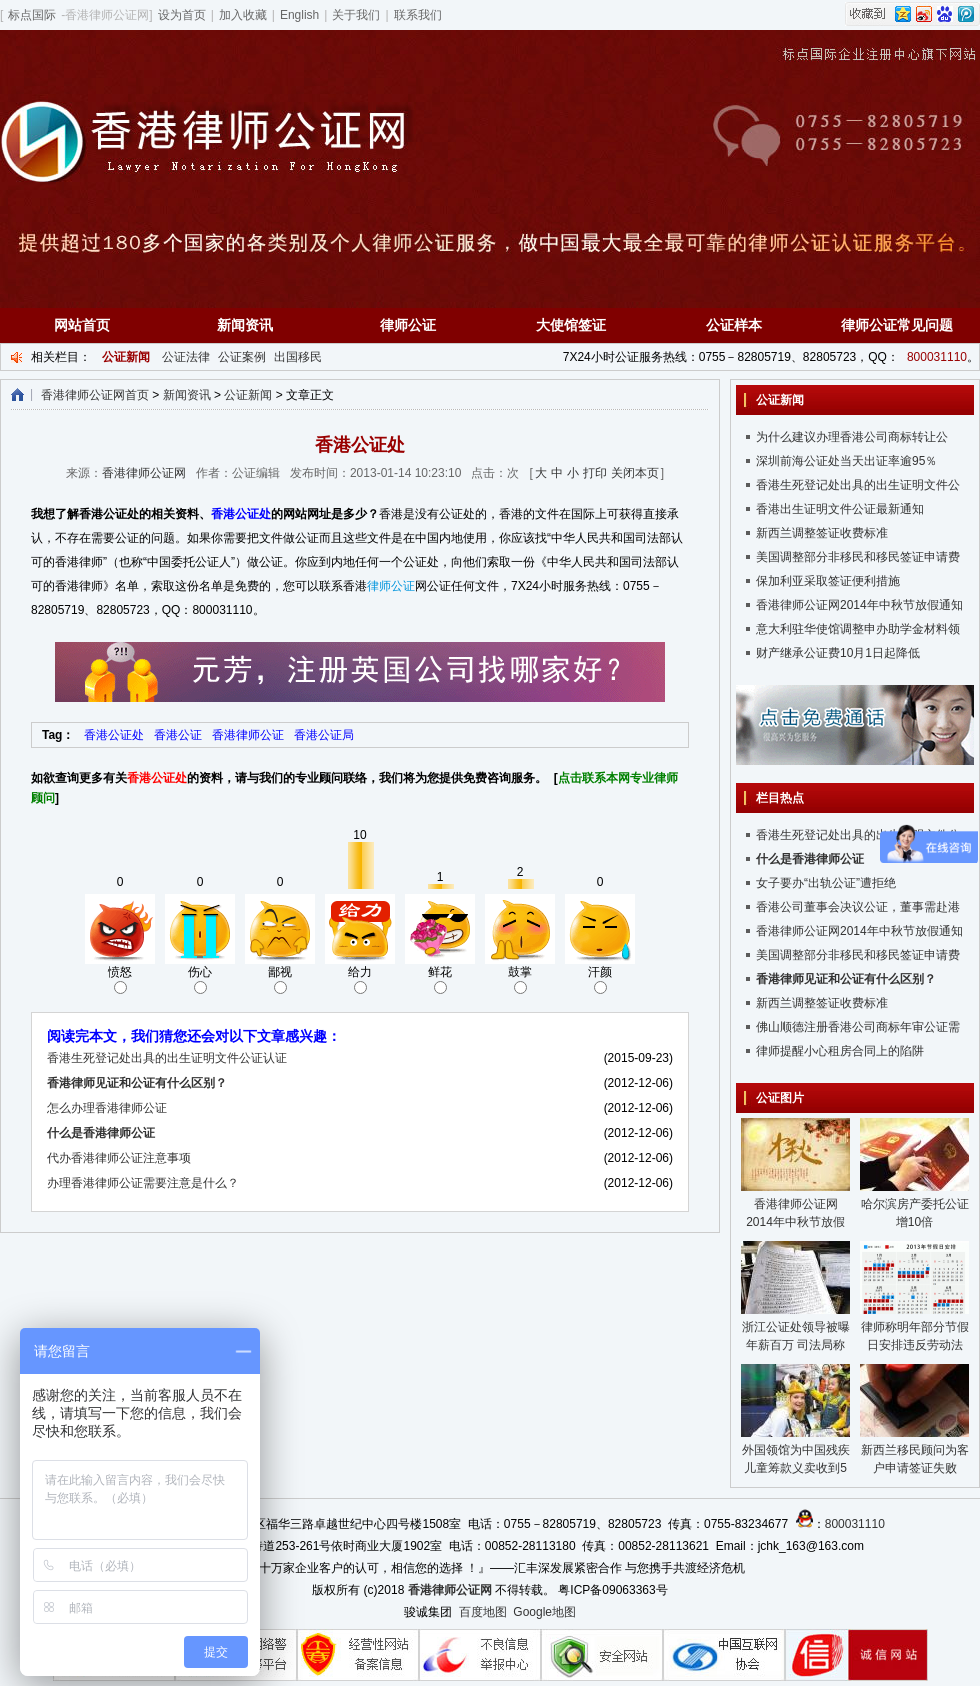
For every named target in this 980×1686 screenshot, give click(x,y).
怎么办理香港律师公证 (107, 1108)
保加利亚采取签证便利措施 (828, 581)
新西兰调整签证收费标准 (822, 533)
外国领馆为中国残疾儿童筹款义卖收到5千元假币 (796, 1468)
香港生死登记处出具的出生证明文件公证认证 (167, 1058)
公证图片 (780, 1098)
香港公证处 (241, 514)
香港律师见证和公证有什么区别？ (137, 1083)
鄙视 (280, 979)
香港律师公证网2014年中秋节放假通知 (859, 605)
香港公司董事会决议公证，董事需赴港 (858, 907)
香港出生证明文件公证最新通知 (840, 509)
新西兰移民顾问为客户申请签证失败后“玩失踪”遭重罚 (915, 1468)
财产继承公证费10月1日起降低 (838, 653)
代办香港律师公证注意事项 (119, 1158)
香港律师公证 (248, 735)
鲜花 (440, 979)
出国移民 (298, 357)
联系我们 (418, 15)
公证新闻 (248, 395)
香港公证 (178, 735)
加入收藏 (243, 15)
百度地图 (483, 1612)
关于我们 (356, 15)
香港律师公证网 (144, 473)
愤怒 (120, 979)
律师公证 (408, 325)
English (299, 15)
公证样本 (734, 325)
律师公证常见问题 (897, 325)
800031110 (937, 357)
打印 (595, 473)
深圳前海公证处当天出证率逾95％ (846, 461)
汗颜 (600, 979)
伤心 (200, 979)
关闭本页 (635, 473)
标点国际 (32, 15)
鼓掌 (520, 979)
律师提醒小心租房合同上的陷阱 (840, 1051)
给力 (360, 979)
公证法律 (186, 357)
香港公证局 (324, 735)
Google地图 (544, 1612)
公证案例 (242, 357)
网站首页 (82, 325)
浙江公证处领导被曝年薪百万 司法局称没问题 (796, 1345)
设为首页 (182, 15)
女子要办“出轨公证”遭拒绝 (826, 883)
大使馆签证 (571, 325)
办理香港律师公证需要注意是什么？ (143, 1183)
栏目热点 (780, 798)
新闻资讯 (245, 325)
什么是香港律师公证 (101, 1133)
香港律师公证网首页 (95, 395)
